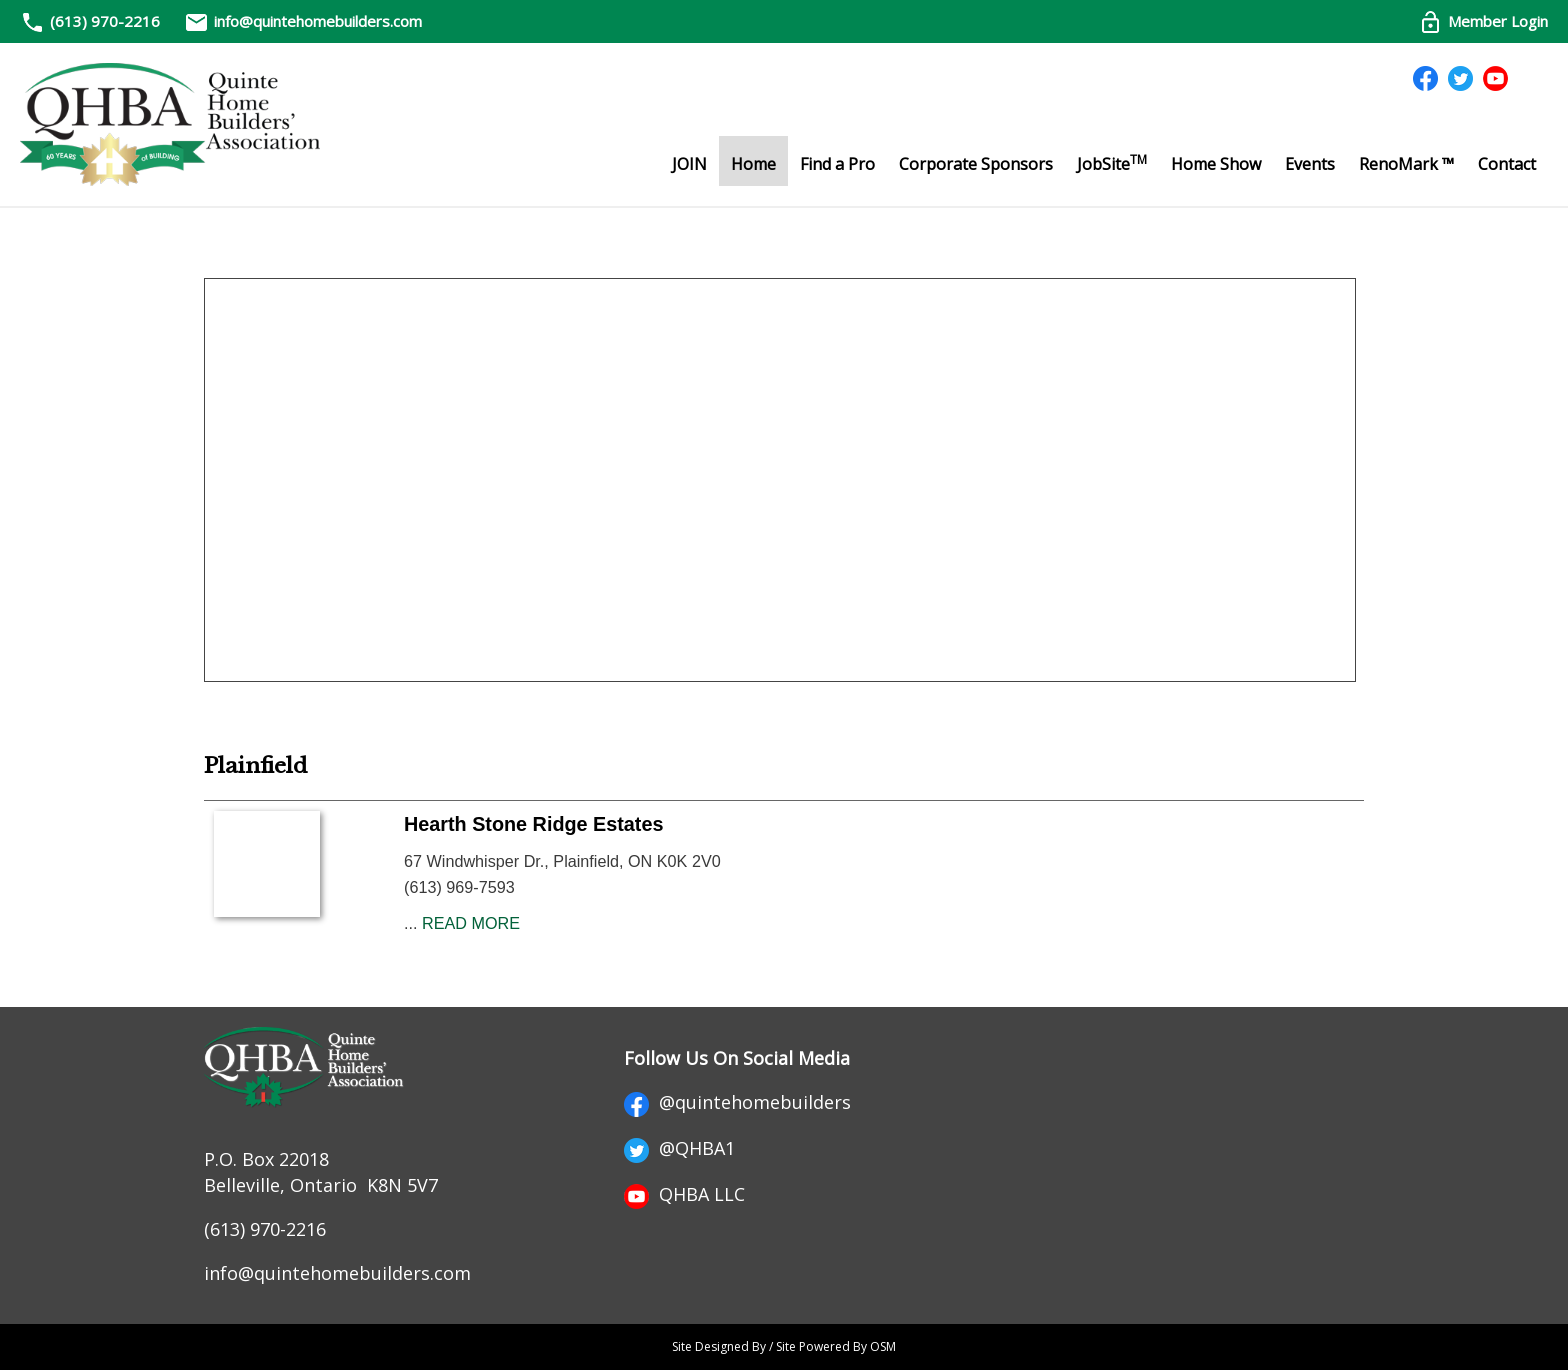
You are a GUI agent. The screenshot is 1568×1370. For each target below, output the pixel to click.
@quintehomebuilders (737, 1102)
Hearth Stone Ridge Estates (533, 824)
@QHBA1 (679, 1148)
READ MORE (471, 923)
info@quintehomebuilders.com (303, 21)
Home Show (1216, 164)
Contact (1507, 164)
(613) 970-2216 (105, 21)
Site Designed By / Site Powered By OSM (784, 1346)
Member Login (1483, 21)
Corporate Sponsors (976, 164)
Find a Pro (837, 164)
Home (753, 164)
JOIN (689, 164)
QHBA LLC (684, 1194)
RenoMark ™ (1406, 164)
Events (1310, 164)
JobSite (1112, 163)
